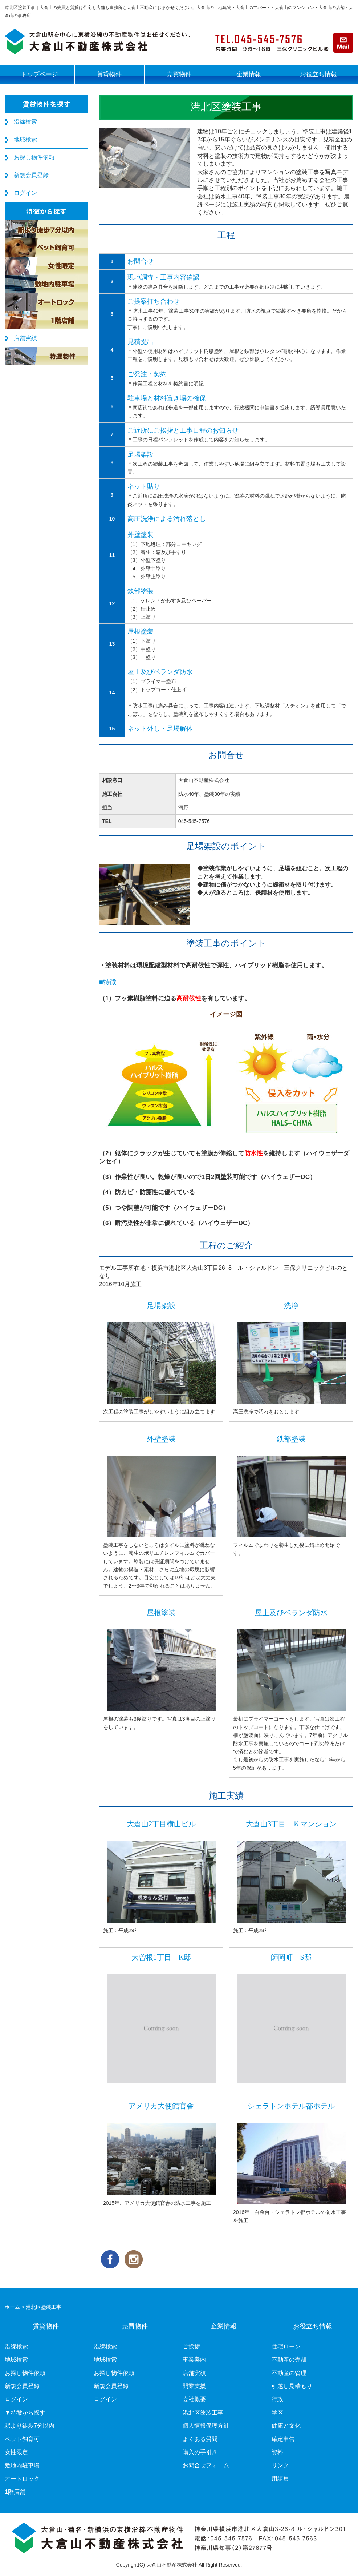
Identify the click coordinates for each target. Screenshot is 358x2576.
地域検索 (25, 139)
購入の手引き (200, 2452)
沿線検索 (25, 122)
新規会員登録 (31, 175)
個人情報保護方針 (206, 2426)
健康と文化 (286, 2426)
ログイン (25, 193)
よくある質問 (200, 2439)
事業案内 (194, 2359)
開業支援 (194, 2386)
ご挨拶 (191, 2346)
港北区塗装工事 (203, 2413)
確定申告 (283, 2439)
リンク (280, 2465)
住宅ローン (286, 2346)
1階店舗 (15, 2492)
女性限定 (16, 2452)
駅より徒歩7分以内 (29, 2426)
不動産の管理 (289, 2373)
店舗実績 (25, 338)
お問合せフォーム (206, 2465)
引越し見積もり (292, 2386)
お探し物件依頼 (34, 157)
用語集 (280, 2479)
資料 (277, 2452)
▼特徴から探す (25, 2413)
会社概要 (194, 2399)
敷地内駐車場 (22, 2465)
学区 (277, 2413)
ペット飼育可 (22, 2439)
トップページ (39, 74)
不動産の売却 (289, 2359)
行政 (277, 2399)
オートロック (22, 2479)
